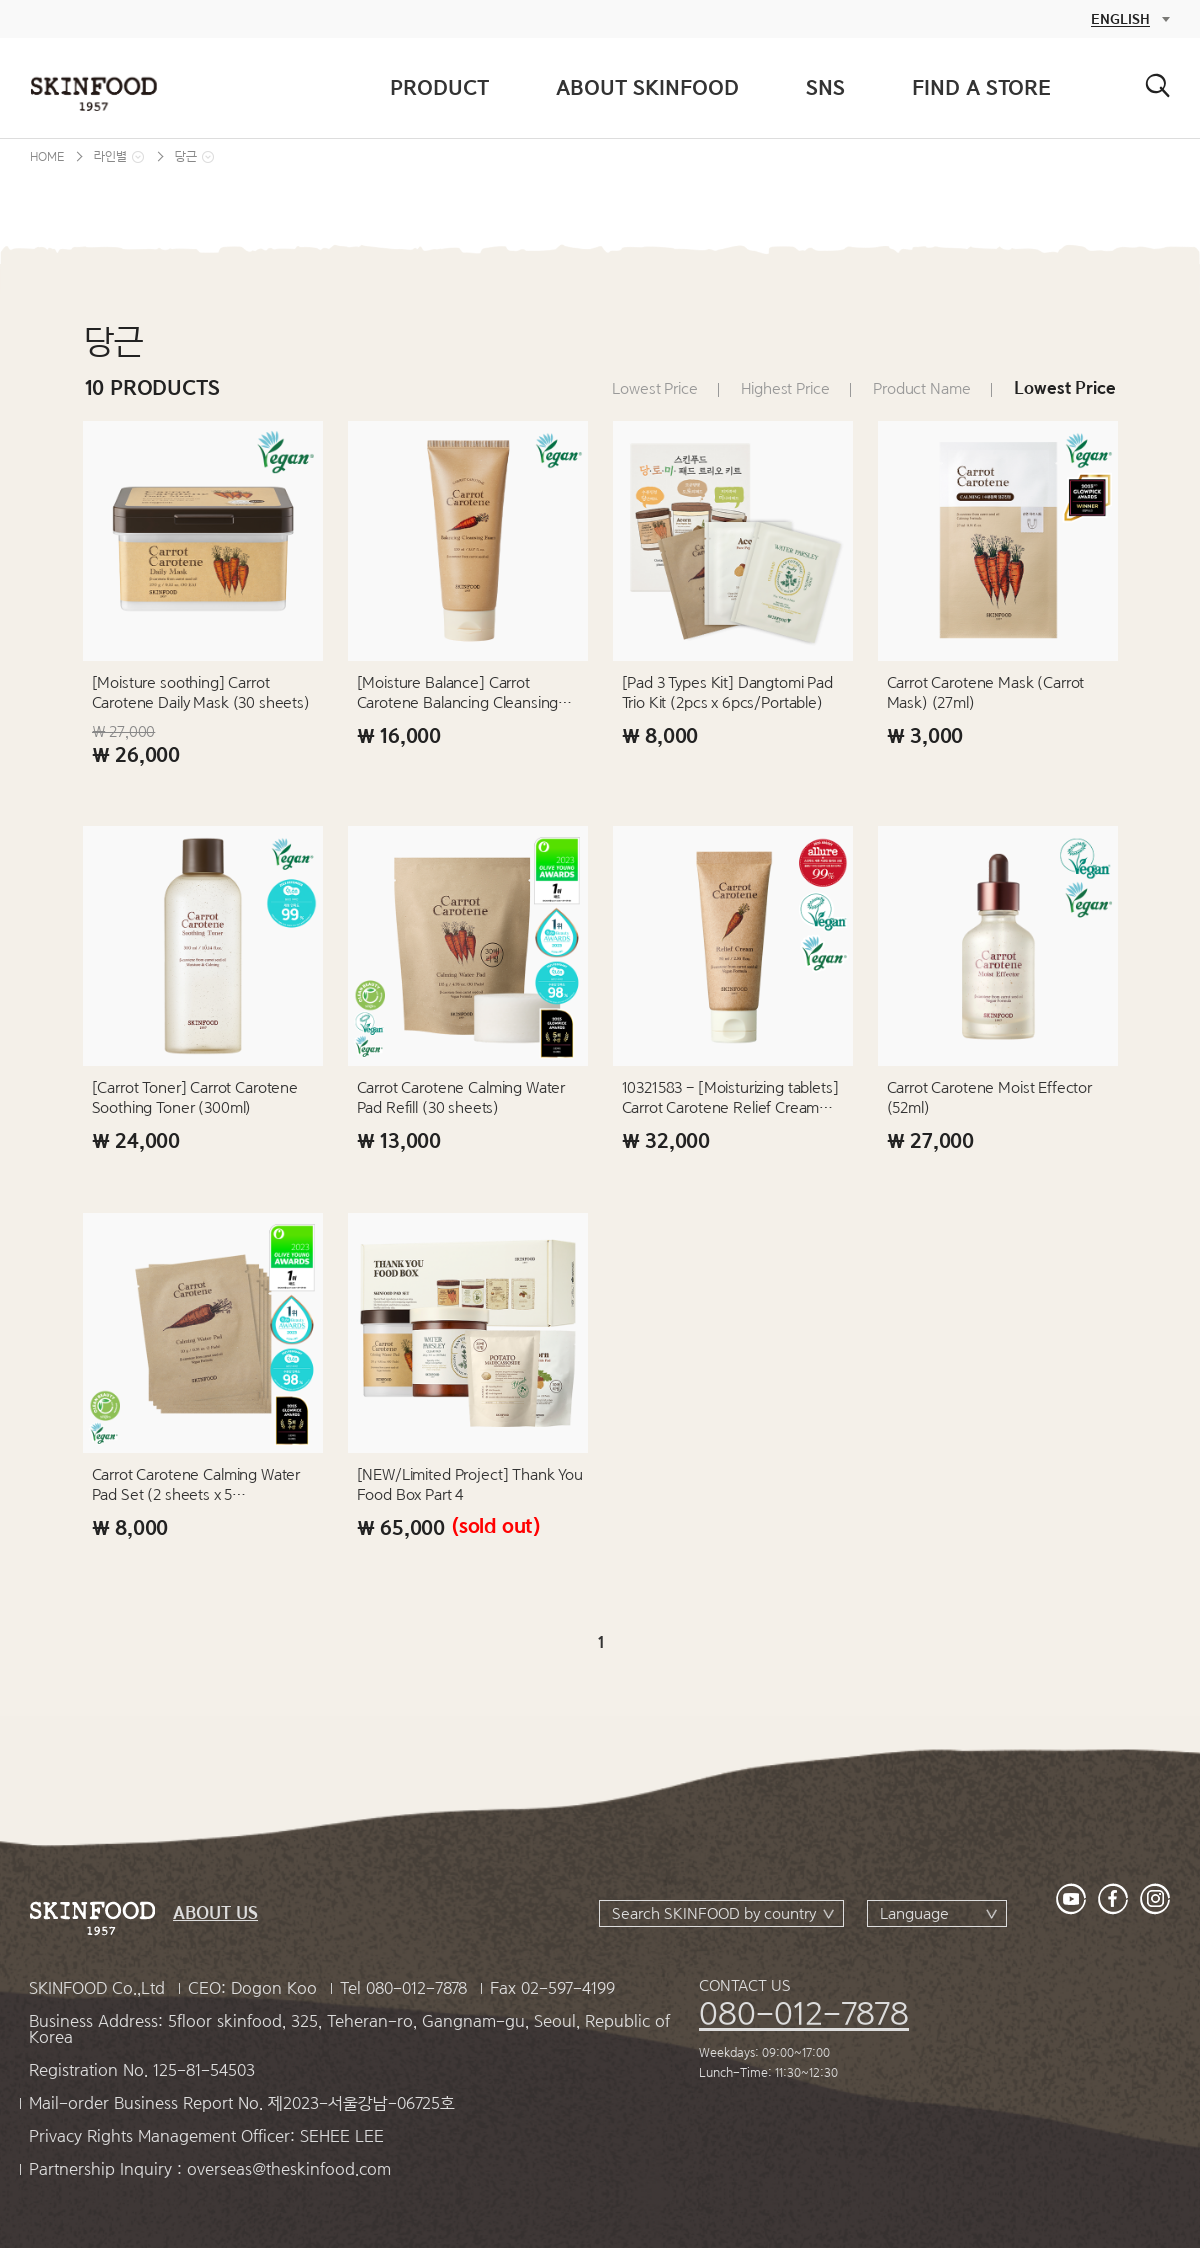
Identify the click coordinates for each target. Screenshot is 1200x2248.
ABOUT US (215, 1913)
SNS (825, 87)
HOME (47, 156)
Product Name (921, 389)
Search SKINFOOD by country (714, 1914)
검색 (1157, 85)
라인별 (110, 156)
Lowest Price (654, 389)
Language (914, 1914)
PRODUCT (439, 87)
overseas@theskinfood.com (289, 2169)
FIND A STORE (981, 87)
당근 (186, 156)
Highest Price (785, 389)
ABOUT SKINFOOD (647, 87)
